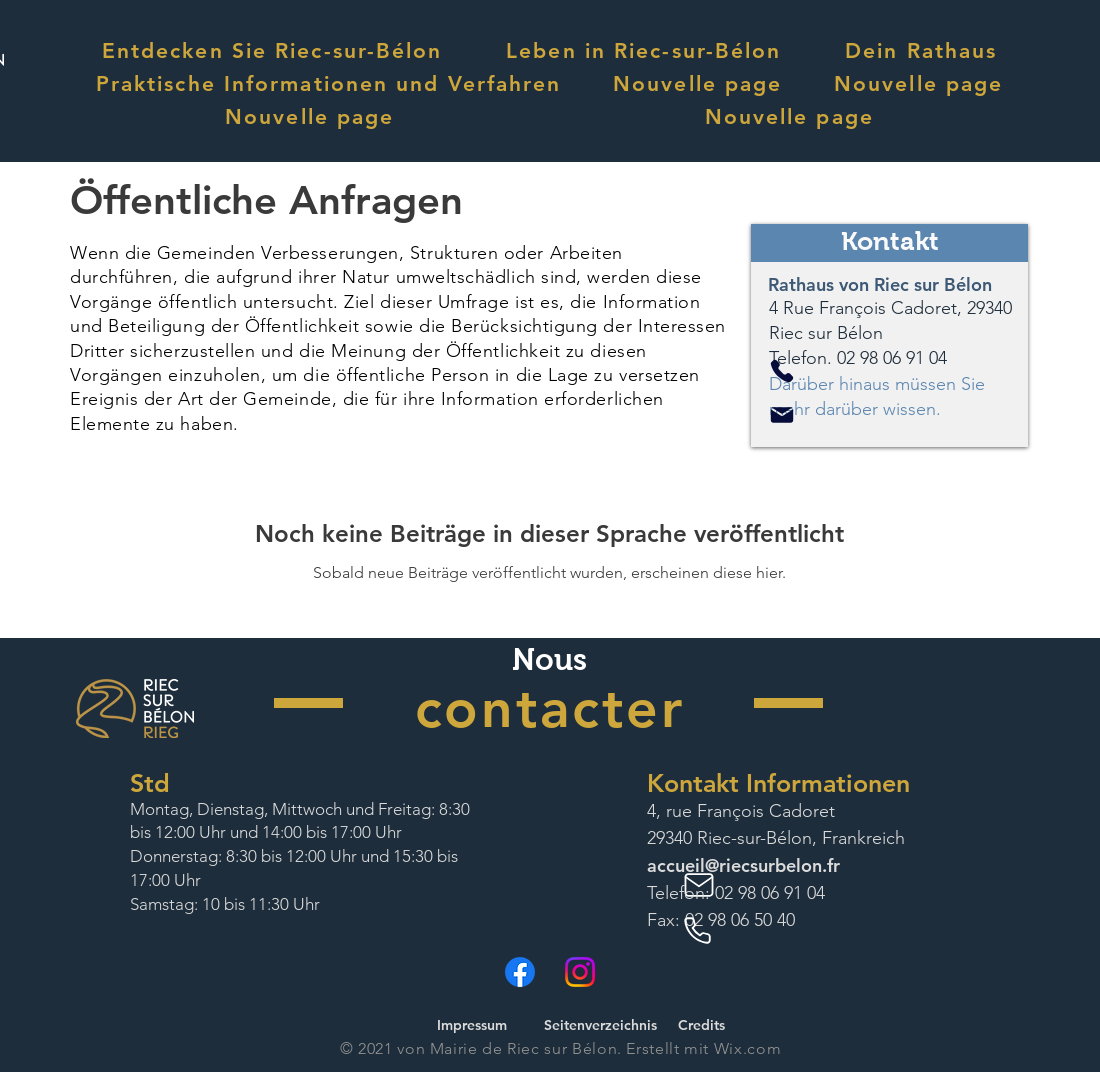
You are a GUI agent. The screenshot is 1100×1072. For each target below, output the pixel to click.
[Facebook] (520, 972)
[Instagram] (580, 972)
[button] (272, 50)
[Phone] (782, 371)
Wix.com (747, 1048)
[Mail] (782, 415)
